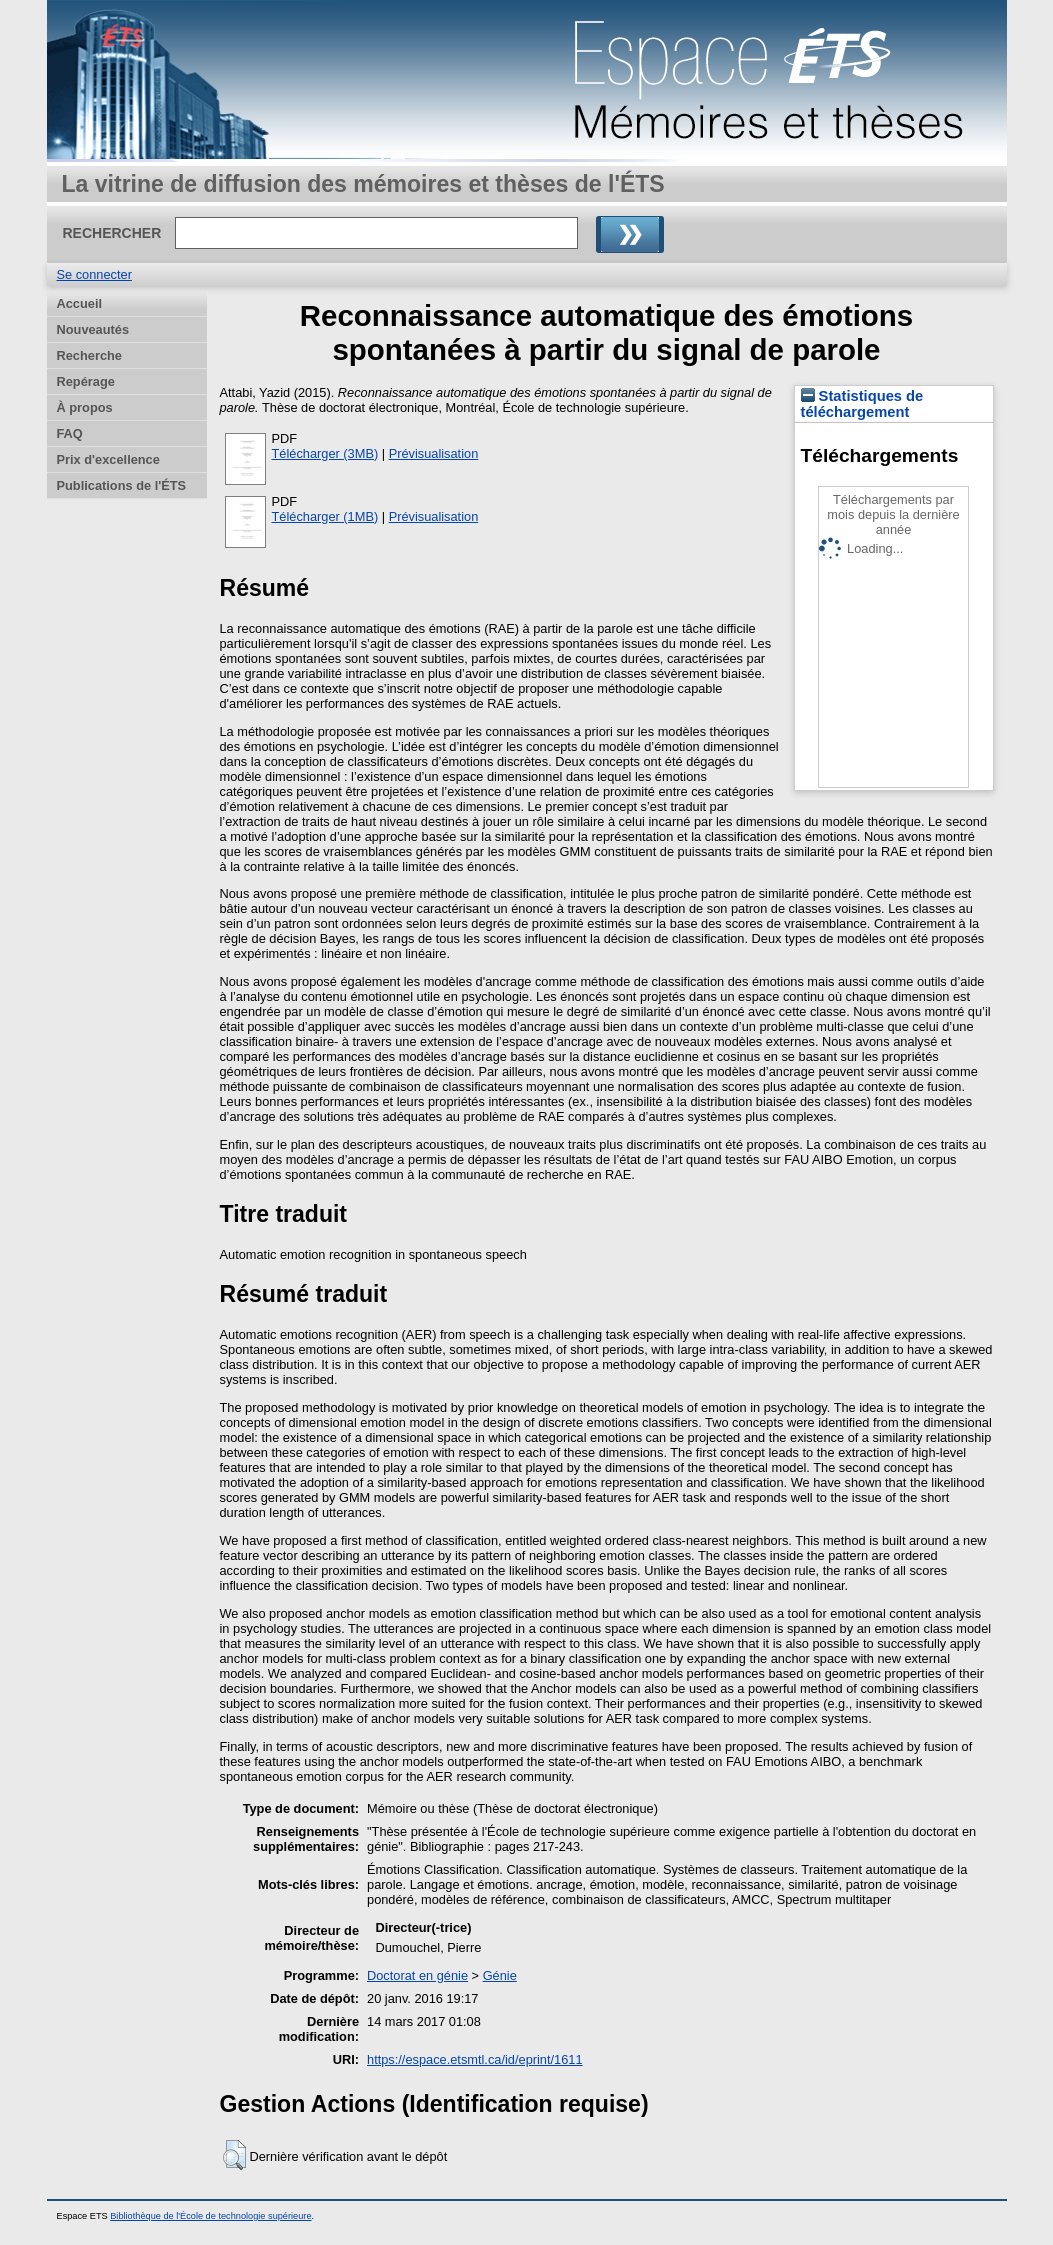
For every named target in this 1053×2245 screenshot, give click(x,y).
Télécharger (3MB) (325, 453)
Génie (500, 1975)
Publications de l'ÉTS (122, 485)
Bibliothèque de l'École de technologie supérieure (210, 2216)
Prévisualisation (434, 453)
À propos (85, 407)
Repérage (86, 381)
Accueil (80, 303)
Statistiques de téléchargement (862, 404)
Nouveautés (93, 329)
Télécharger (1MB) (325, 516)
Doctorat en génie (417, 1975)
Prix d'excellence (108, 459)
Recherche (89, 355)
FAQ (70, 433)
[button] (234, 2155)
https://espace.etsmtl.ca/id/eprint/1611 (475, 2059)
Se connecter (94, 274)
